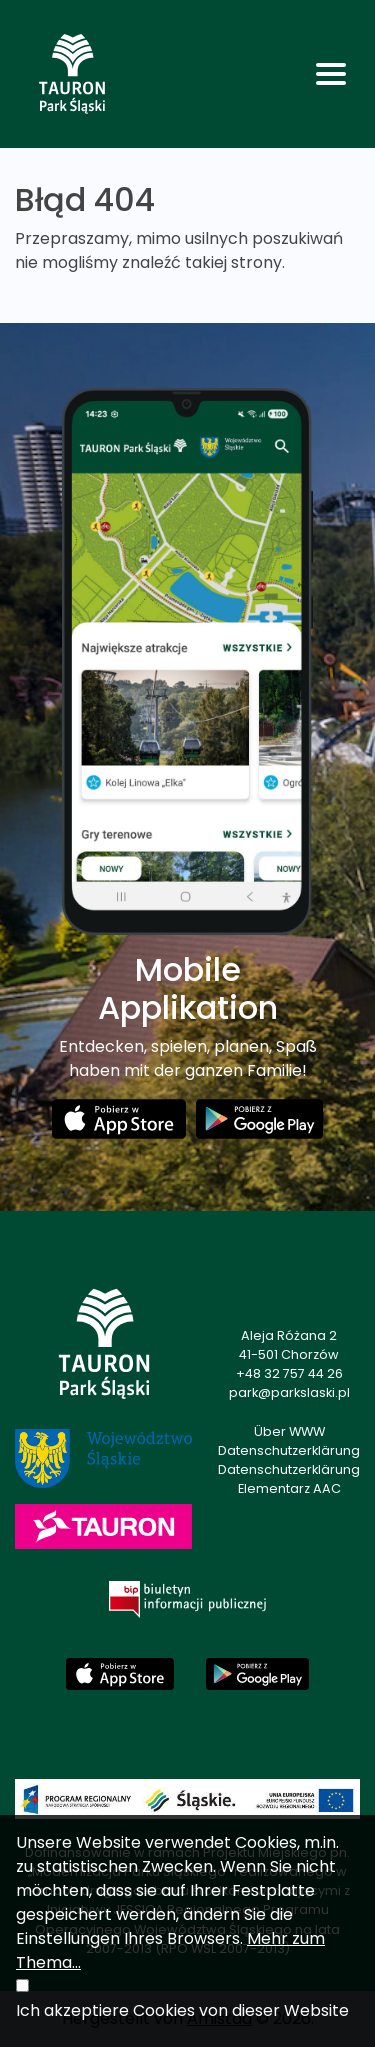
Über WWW (289, 1431)
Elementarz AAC (289, 1488)
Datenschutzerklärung (289, 1450)
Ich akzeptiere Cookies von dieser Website (182, 2010)
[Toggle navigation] (331, 74)
